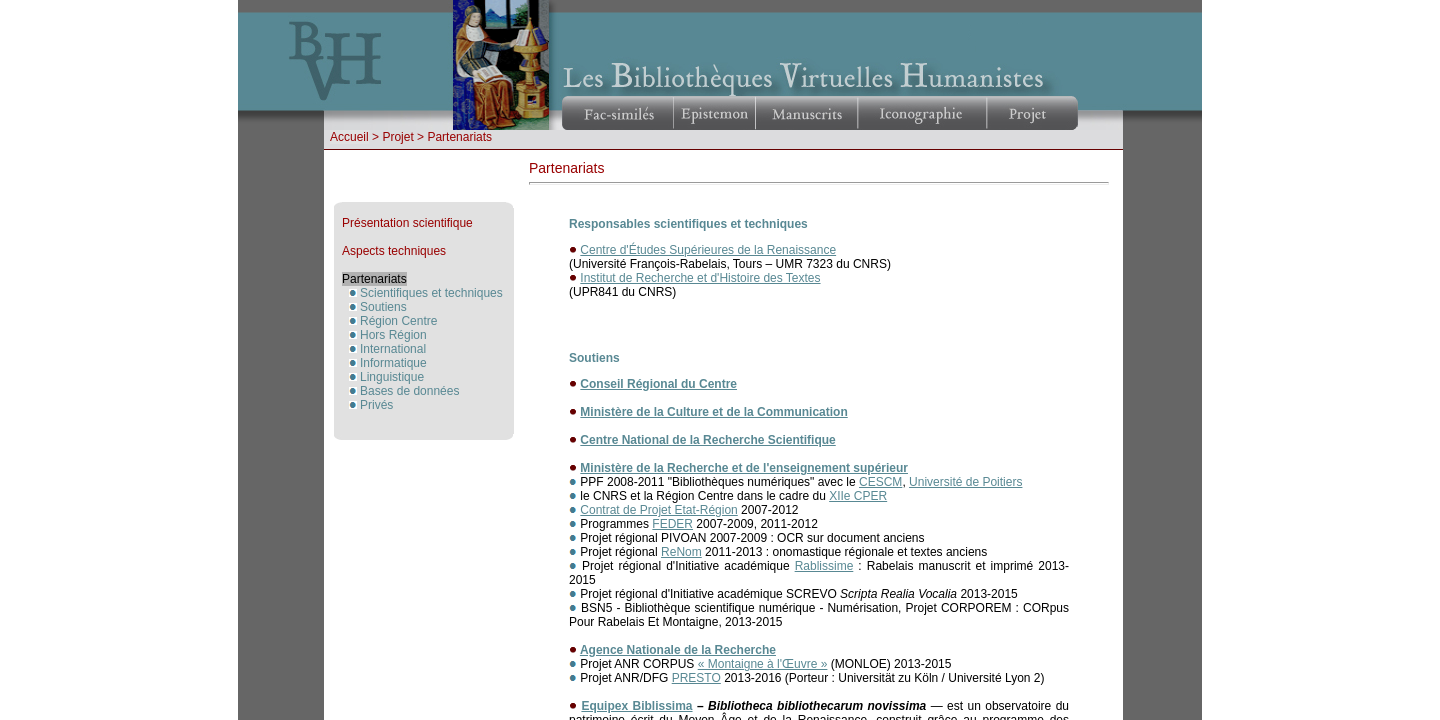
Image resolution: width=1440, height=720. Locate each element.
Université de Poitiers (965, 482)
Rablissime (824, 566)
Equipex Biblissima (636, 706)
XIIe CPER (858, 496)
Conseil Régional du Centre (658, 384)
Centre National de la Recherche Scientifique (707, 440)
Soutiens (383, 307)
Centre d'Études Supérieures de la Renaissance (708, 250)
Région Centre (398, 321)
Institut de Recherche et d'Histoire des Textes (700, 278)
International (393, 349)
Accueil (349, 137)
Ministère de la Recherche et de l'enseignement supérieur (744, 468)
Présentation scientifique (407, 223)
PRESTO (696, 678)
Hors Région (393, 335)
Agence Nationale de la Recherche (678, 650)
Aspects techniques (394, 251)
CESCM (880, 482)
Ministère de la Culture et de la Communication (713, 412)
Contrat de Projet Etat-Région (658, 510)
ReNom (681, 552)
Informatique (393, 363)
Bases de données (409, 391)
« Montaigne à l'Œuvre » (763, 664)
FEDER (672, 524)
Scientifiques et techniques (431, 293)
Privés (376, 405)
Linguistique (392, 377)
